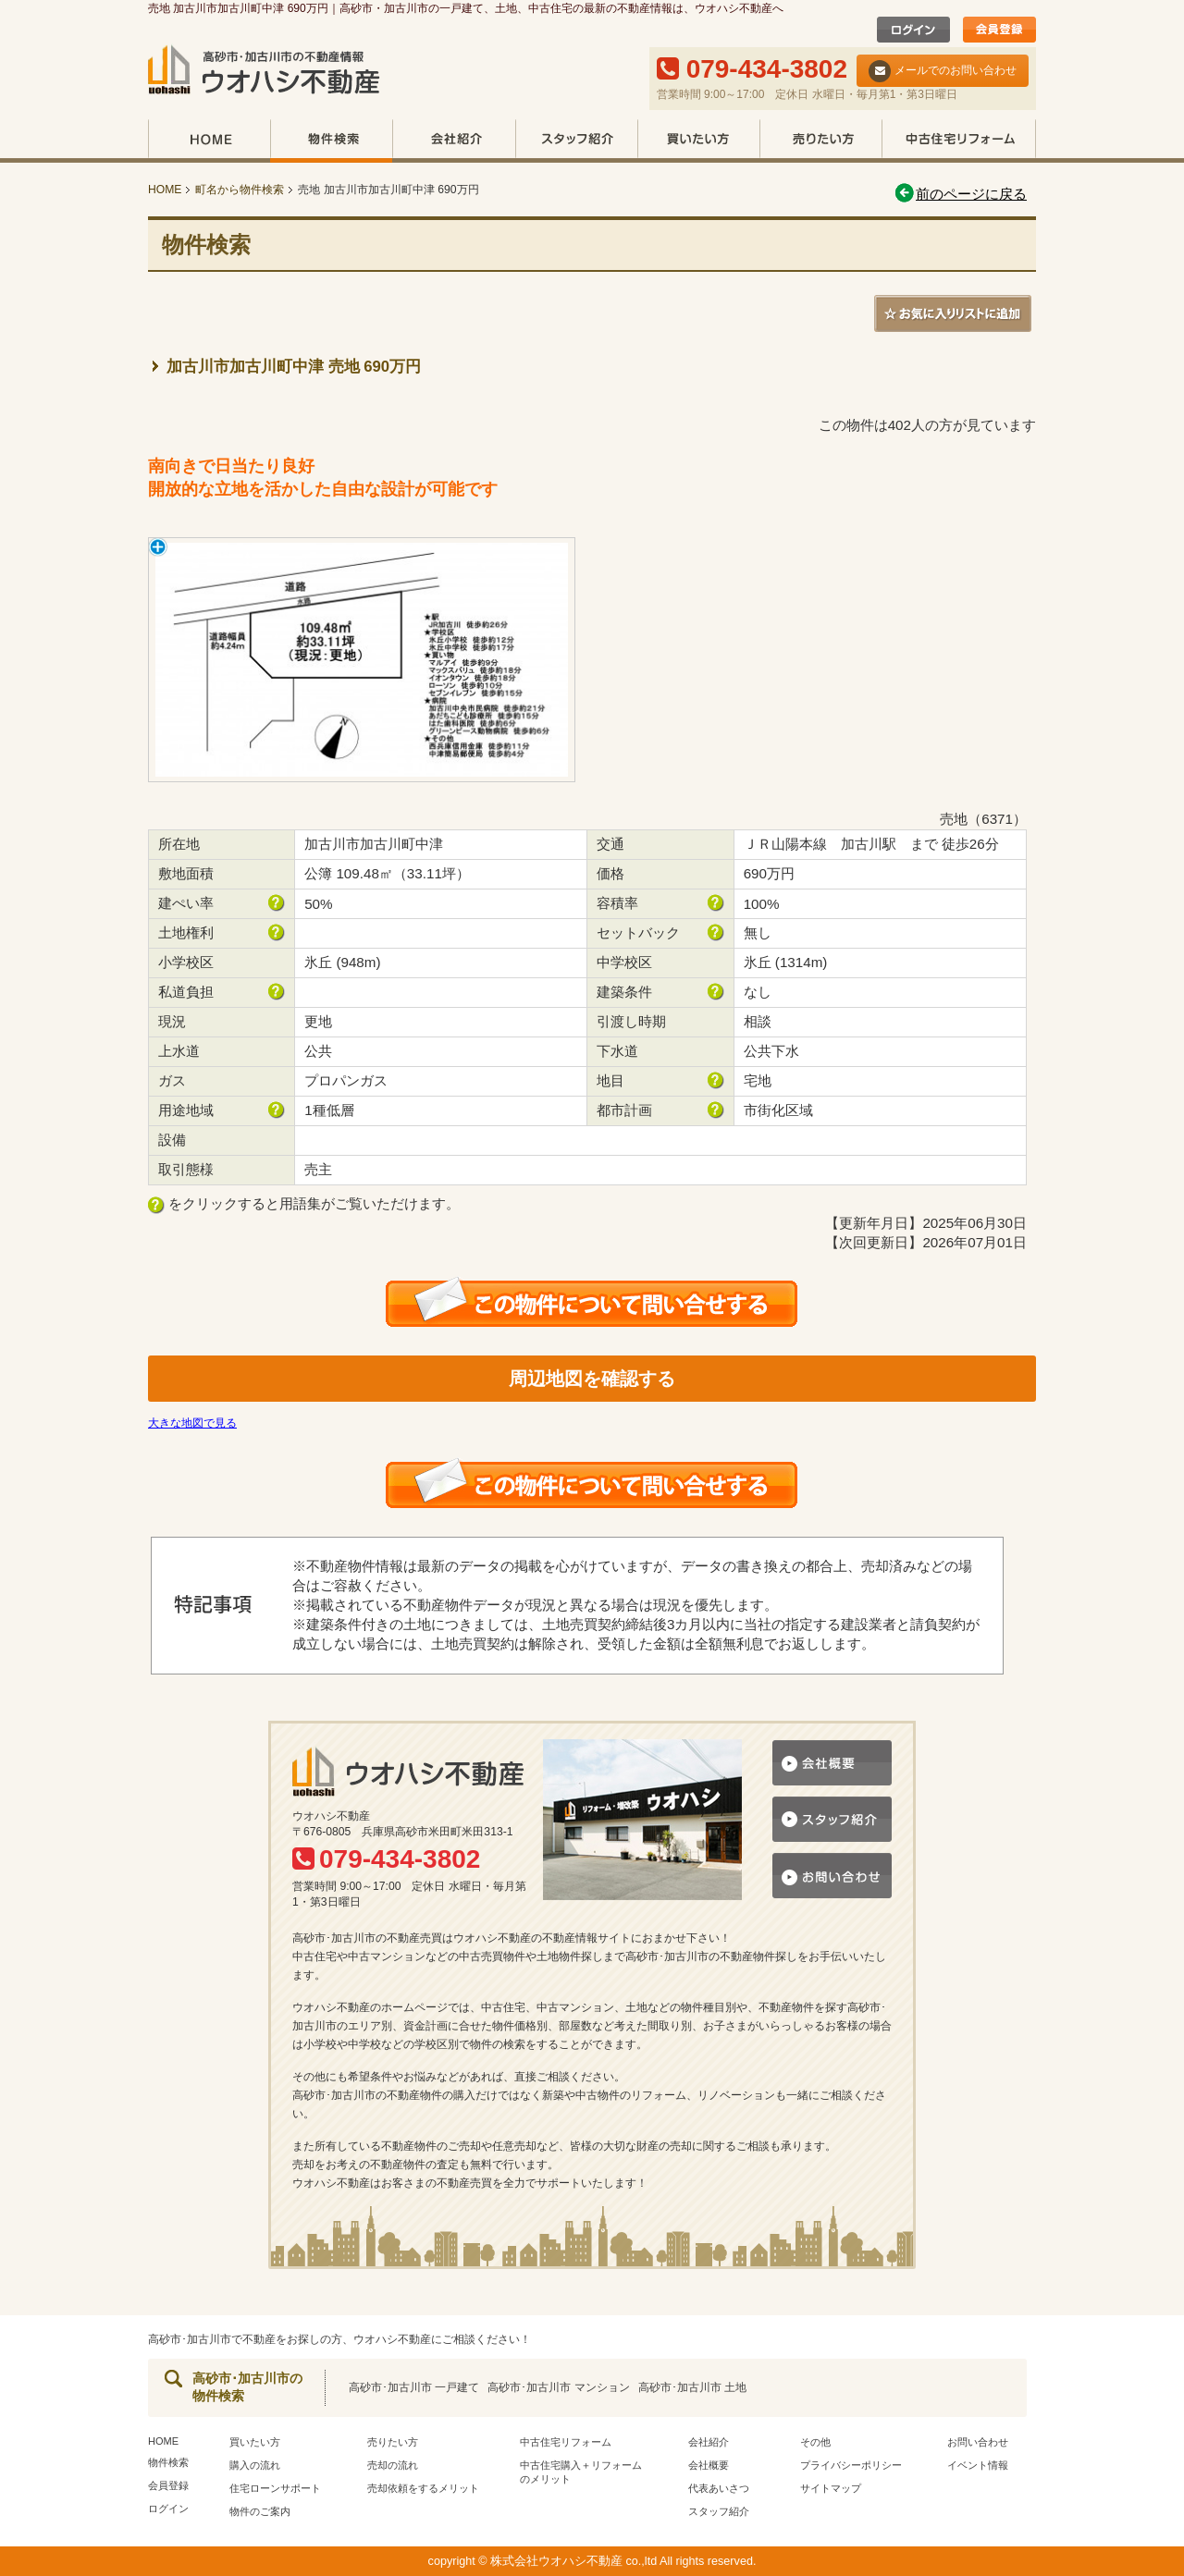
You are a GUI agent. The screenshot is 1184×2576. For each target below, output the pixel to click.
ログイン (168, 2508)
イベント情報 (977, 2465)
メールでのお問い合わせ (943, 71)
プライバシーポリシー (851, 2465)
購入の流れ (254, 2465)
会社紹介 (453, 141)
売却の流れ (392, 2465)
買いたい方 (698, 141)
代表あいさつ (718, 2488)
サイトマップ (830, 2488)
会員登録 (168, 2485)
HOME (209, 141)
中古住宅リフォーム (959, 141)
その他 (815, 2441)
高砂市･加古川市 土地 (692, 2387)
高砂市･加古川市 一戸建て (414, 2387)
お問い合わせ (977, 2441)
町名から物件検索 (239, 189)
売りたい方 (820, 141)
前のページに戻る (960, 194)
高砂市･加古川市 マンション (558, 2387)
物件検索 (331, 141)
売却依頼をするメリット (423, 2488)
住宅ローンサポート (275, 2488)
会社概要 (708, 2465)
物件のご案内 (259, 2511)
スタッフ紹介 (576, 141)
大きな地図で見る (192, 1423)
